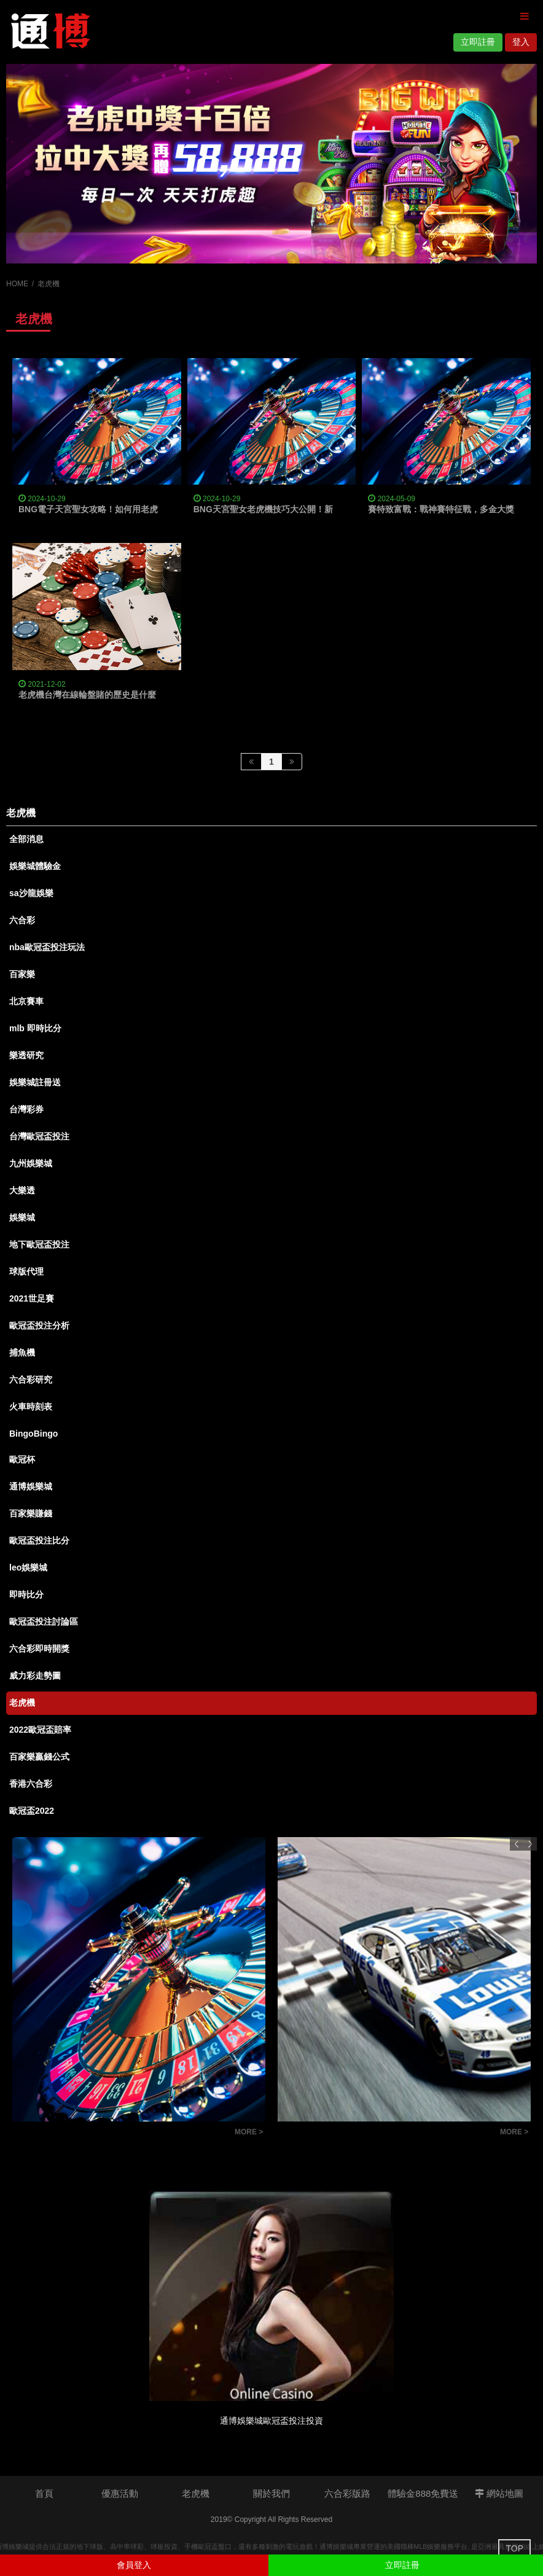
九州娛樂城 (30, 1163)
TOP (514, 2548)
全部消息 (26, 839)
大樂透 (22, 1190)
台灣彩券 (26, 1109)
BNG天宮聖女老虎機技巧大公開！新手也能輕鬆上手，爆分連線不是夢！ (332, 509)
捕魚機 (22, 1352)
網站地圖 (499, 2493)
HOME (17, 283)
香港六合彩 (30, 1784)
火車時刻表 (30, 1406)
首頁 (44, 2493)
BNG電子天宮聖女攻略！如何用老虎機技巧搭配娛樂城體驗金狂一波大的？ (161, 509)
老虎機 (22, 1703)
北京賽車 (26, 1001)
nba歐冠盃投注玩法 (47, 947)
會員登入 (134, 2565)
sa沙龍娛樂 (31, 893)
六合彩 (22, 920)
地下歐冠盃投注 (39, 1244)
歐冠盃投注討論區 (43, 1621)
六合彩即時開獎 (39, 1648)
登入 (520, 42)
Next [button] (530, 1844)
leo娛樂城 (28, 1567)
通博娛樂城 (30, 1486)
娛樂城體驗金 (35, 866)
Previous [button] (516, 1844)
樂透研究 (26, 1055)
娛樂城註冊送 (35, 1082)
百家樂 (22, 974)
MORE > (249, 2132)
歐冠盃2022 (31, 1811)
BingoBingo (33, 1433)
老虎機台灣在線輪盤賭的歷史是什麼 (87, 695)
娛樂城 (22, 1217)
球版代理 (26, 1271)
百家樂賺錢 (30, 1513)
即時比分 (26, 1594)
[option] (271, 163)
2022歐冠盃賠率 (40, 1730)
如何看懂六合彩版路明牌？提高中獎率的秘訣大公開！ (120, 2133)
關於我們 (271, 2493)
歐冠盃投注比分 (39, 1540)
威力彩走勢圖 (35, 1675)
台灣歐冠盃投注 (39, 1136)
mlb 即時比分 (35, 1028)
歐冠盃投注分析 (39, 1325)
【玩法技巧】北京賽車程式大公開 (351, 2133)
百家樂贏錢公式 (39, 1757)
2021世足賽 (31, 1298)
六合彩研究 (30, 1379)
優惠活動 (119, 2493)
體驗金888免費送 (423, 2493)
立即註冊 (478, 42)
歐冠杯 (22, 1459)
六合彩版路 (347, 2493)
